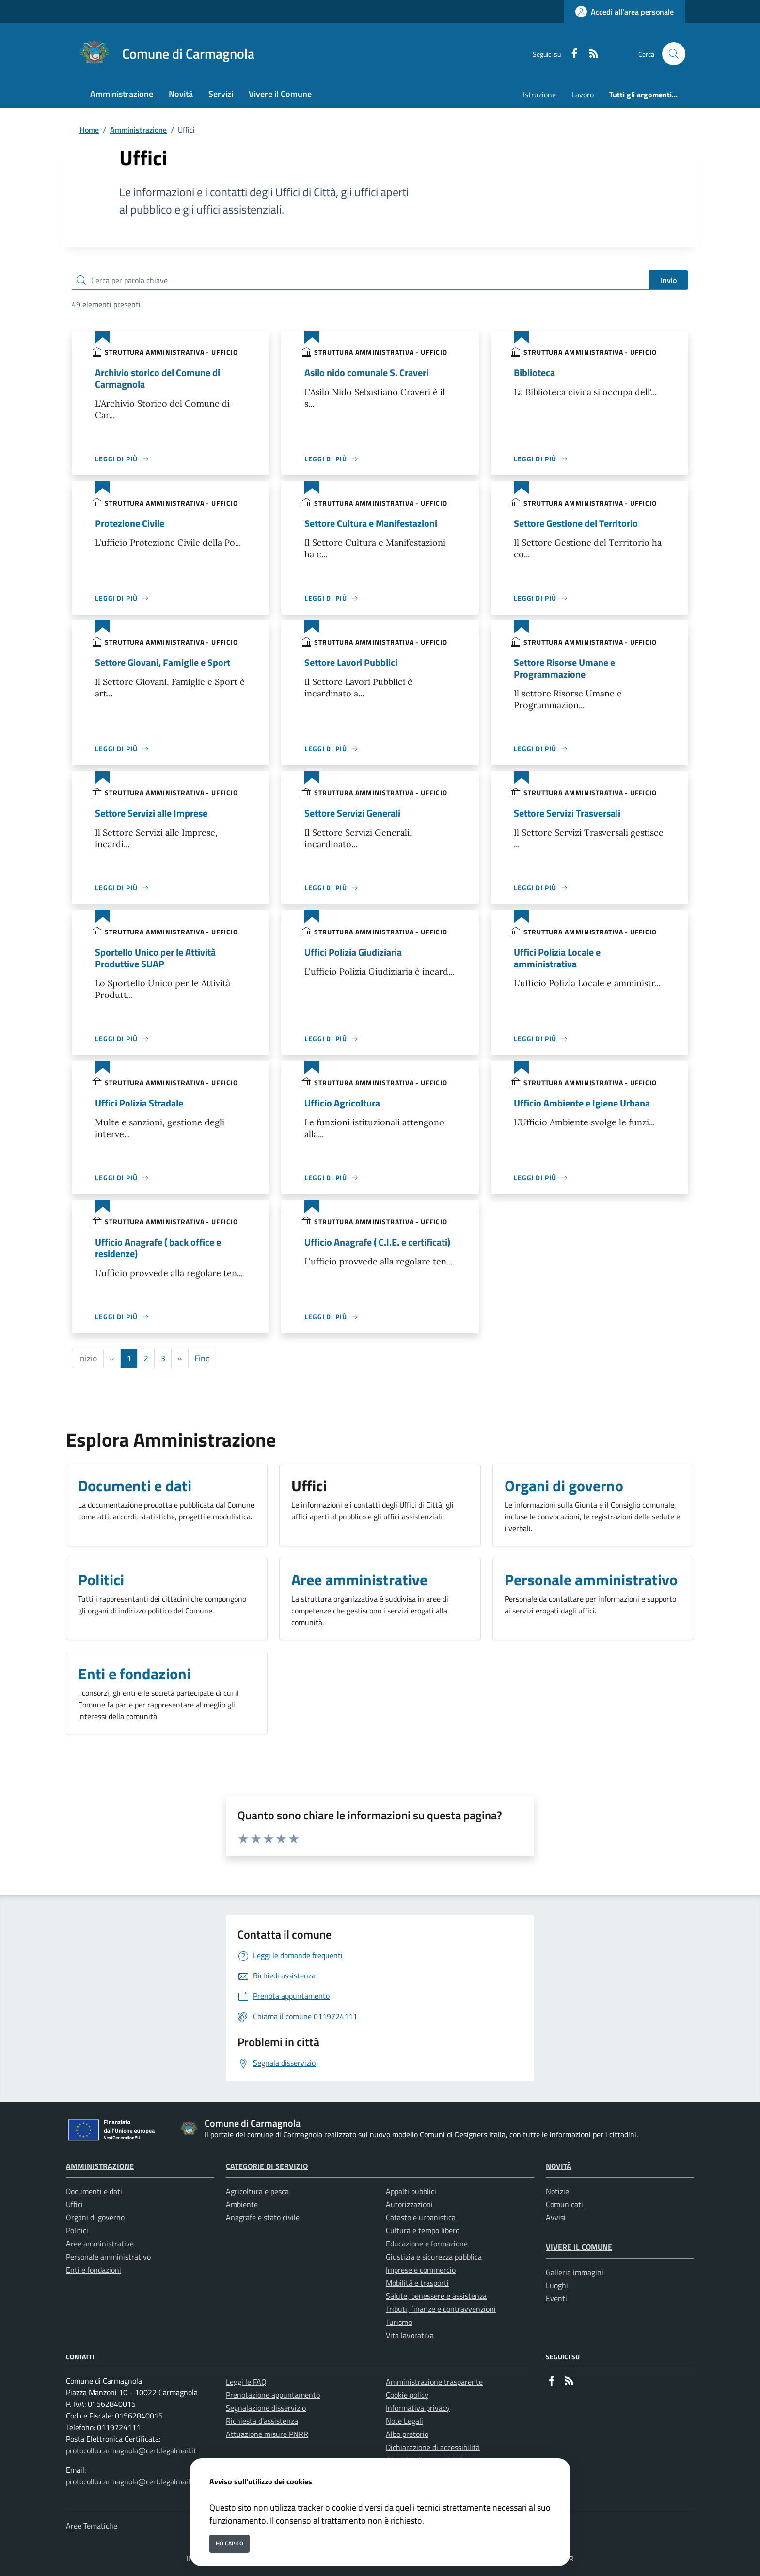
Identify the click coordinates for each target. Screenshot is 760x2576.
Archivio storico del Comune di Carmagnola (157, 378)
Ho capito (229, 2543)
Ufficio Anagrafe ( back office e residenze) (158, 1247)
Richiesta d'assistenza (262, 2421)
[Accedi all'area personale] (624, 11)
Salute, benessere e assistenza (436, 2296)
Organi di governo (95, 2217)
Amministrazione (138, 130)
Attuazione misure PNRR (267, 2434)
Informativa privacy (418, 2408)
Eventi (556, 2298)
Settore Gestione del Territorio (576, 523)
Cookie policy (407, 2395)
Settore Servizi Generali (352, 813)
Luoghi (557, 2285)
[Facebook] (570, 54)
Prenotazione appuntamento (273, 2395)
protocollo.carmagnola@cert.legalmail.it (131, 2450)
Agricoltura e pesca (257, 2191)
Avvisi (556, 2217)
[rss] (590, 54)
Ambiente (242, 2204)
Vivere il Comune (579, 2247)
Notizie (557, 2191)
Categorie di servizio (267, 2166)
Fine (202, 1358)
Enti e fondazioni (93, 2270)
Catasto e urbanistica (421, 2217)
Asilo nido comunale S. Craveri (366, 372)
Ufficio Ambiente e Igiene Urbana (582, 1102)
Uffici (74, 2204)
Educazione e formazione (427, 2243)
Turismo (399, 2322)
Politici (77, 2230)
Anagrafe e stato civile (263, 2217)
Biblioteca (534, 372)
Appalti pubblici (411, 2191)
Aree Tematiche (91, 2525)
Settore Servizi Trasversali (567, 813)
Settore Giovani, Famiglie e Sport (162, 662)
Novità (558, 2166)
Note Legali (404, 2421)
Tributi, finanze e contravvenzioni (441, 2309)
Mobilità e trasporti (417, 2283)
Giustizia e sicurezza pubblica (434, 2256)
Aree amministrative (100, 2243)
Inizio (87, 1358)
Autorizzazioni (409, 2204)
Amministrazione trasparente (434, 2381)
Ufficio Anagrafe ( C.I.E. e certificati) (377, 1241)
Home (89, 130)
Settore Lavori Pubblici (350, 662)
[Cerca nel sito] (673, 53)
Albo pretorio (407, 2434)
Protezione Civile (129, 523)
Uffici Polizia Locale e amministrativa (557, 958)
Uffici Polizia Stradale (139, 1102)
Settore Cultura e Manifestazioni (370, 523)
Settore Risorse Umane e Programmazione (564, 668)
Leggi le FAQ (246, 2381)
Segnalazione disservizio (266, 2408)
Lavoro (582, 94)
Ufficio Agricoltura (342, 1102)
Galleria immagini (574, 2272)
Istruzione (539, 94)
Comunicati (564, 2204)
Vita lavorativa (410, 2335)
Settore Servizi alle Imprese (151, 813)
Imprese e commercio (421, 2270)
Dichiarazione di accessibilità (433, 2447)
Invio (669, 280)
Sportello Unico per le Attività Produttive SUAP (155, 958)
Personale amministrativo (108, 2256)
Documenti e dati (94, 2191)
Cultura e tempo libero (422, 2230)
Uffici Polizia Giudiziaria (353, 952)
